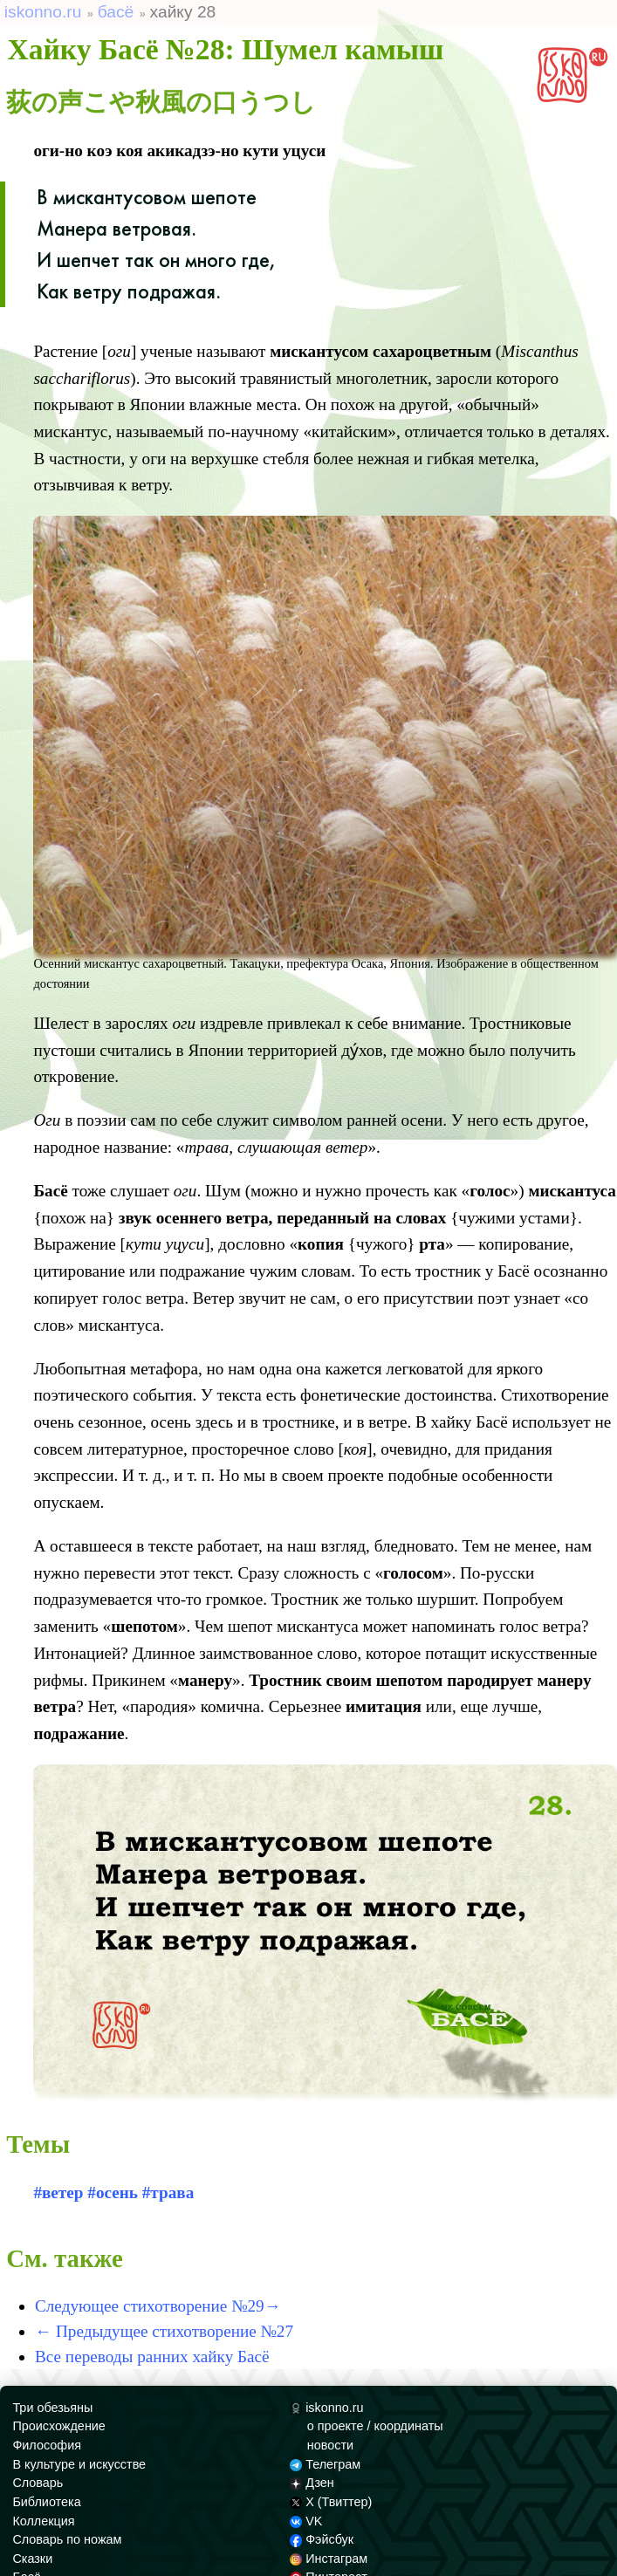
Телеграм (325, 2464)
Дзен (312, 2483)
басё (116, 12)
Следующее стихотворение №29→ (158, 2306)
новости (330, 2445)
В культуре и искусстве (79, 2464)
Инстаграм (328, 2559)
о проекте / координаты (375, 2426)
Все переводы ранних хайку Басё (152, 2356)
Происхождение (58, 2426)
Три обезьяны (52, 2408)
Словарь (37, 2483)
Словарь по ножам (66, 2539)
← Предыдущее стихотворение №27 (164, 2331)
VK (306, 2521)
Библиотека (46, 2502)
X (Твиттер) (331, 2502)
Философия (46, 2445)
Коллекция (43, 2521)
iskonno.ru (43, 12)
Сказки (32, 2559)
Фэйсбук (321, 2539)
